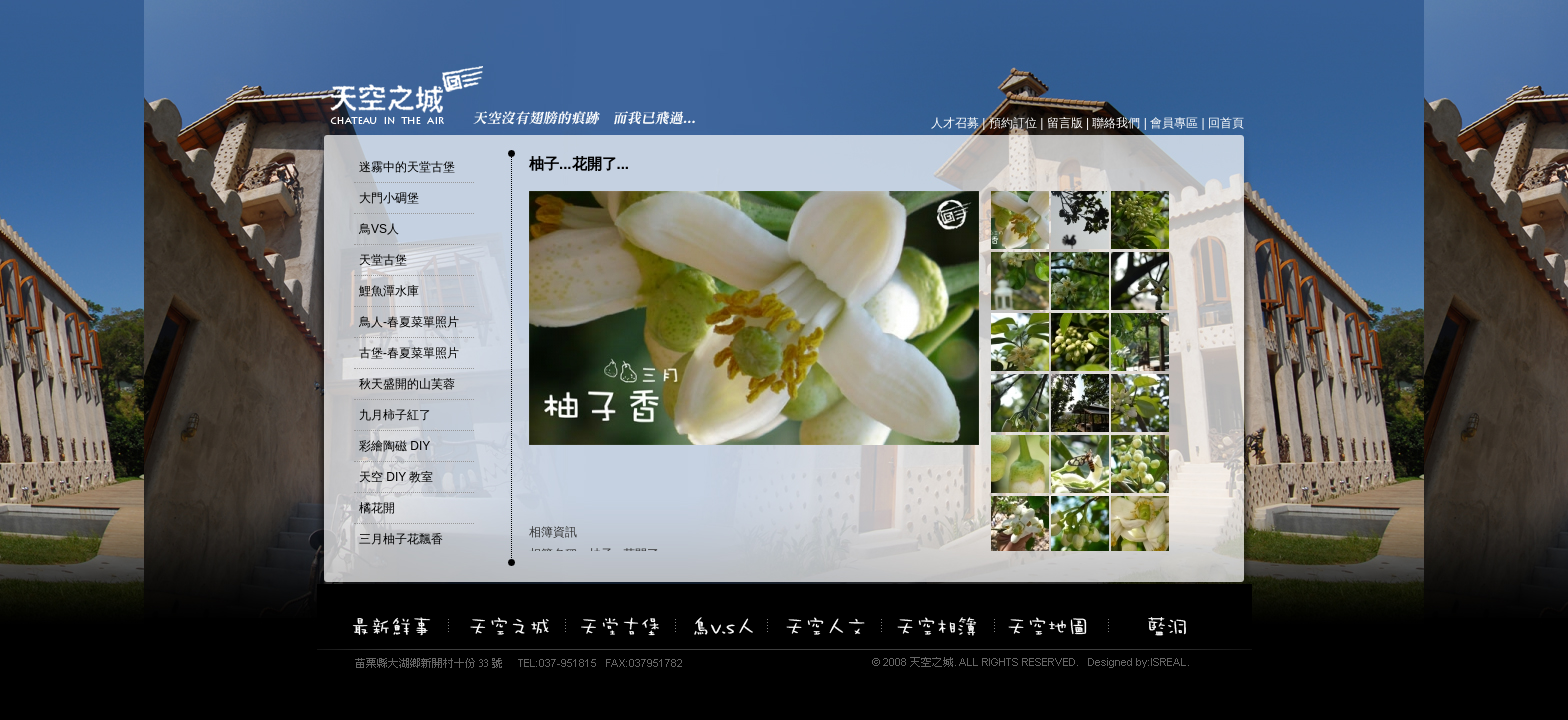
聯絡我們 (1116, 123)
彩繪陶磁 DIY (394, 446)
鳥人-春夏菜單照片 (409, 322)
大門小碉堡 (389, 198)
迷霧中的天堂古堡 (407, 167)
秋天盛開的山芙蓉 (407, 384)
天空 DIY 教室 (396, 477)
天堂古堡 (383, 260)
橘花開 (377, 508)
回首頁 (1226, 123)
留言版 (1065, 123)
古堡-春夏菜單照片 (409, 353)
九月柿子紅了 (395, 415)
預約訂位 (1013, 123)
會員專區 (1174, 123)
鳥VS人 (379, 229)
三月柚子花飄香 (401, 539)
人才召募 (955, 123)
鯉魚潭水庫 (389, 291)
